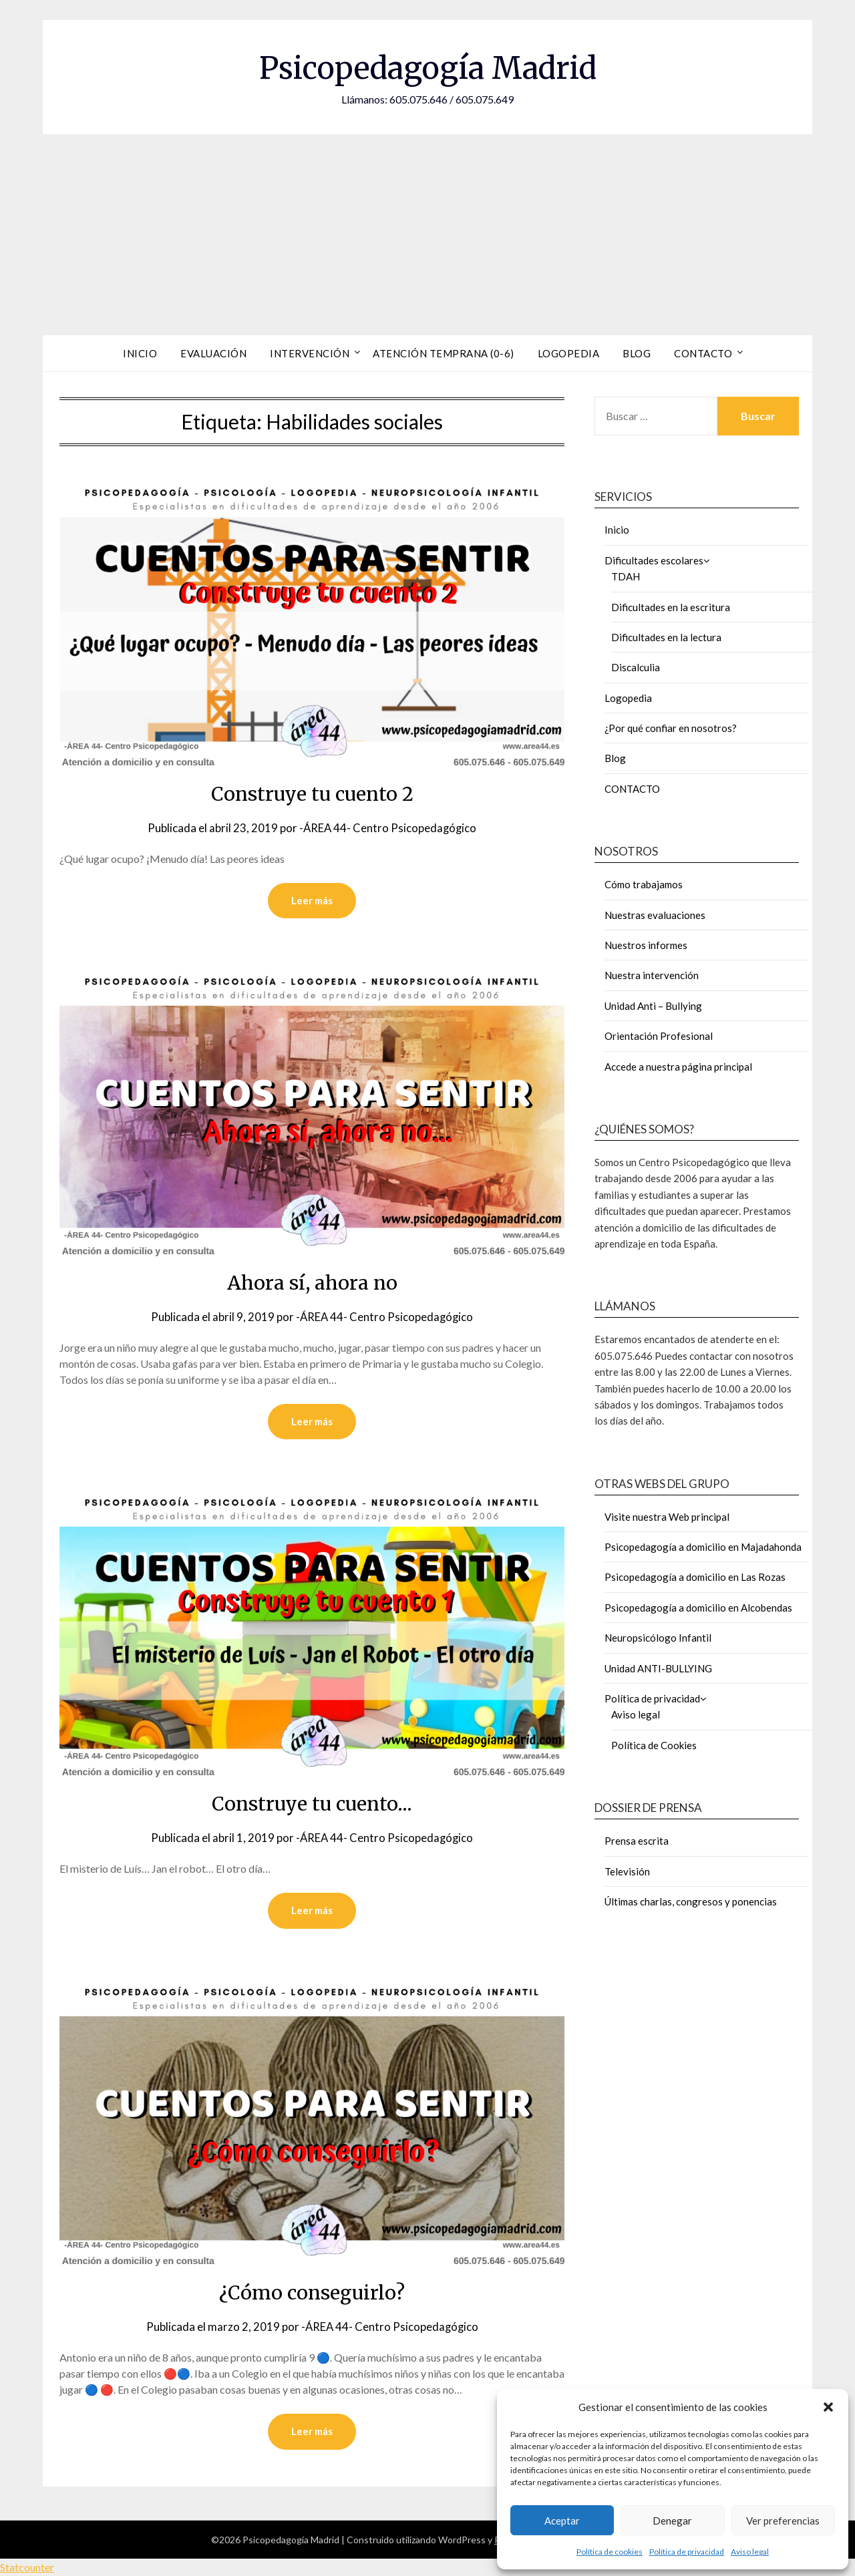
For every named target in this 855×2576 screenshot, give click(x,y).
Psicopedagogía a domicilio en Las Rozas (695, 1577)
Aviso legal (750, 2552)
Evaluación (213, 353)
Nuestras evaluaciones (655, 915)
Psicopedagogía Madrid (427, 67)
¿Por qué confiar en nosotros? (671, 728)
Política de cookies (609, 2552)
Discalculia (635, 667)
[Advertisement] (427, 234)
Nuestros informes (646, 945)
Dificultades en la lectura (666, 637)
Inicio (140, 353)
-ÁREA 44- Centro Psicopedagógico (388, 828)
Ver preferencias (783, 2521)
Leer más (312, 900)
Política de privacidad (686, 2552)
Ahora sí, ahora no (312, 1282)
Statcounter (27, 2567)
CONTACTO (632, 789)
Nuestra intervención (652, 975)
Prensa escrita (637, 1841)
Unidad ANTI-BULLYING (658, 1668)
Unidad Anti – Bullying (653, 1006)
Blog (637, 353)
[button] (828, 2407)
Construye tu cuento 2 (312, 793)
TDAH (625, 576)
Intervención (309, 353)
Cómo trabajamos (644, 884)
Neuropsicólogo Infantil (658, 1638)
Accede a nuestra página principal (678, 1067)
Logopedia (569, 353)
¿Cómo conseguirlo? (312, 2292)
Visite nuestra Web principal (667, 1517)
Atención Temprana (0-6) (443, 353)
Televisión (627, 1871)
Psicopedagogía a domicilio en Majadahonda (703, 1547)
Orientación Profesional (659, 1036)
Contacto (703, 353)
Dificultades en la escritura (670, 607)
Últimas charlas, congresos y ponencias (691, 1901)
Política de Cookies (654, 1745)
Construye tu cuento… (312, 1803)
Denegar (672, 2521)
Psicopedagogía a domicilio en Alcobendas (698, 1608)
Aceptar (562, 2521)
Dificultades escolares (654, 560)
